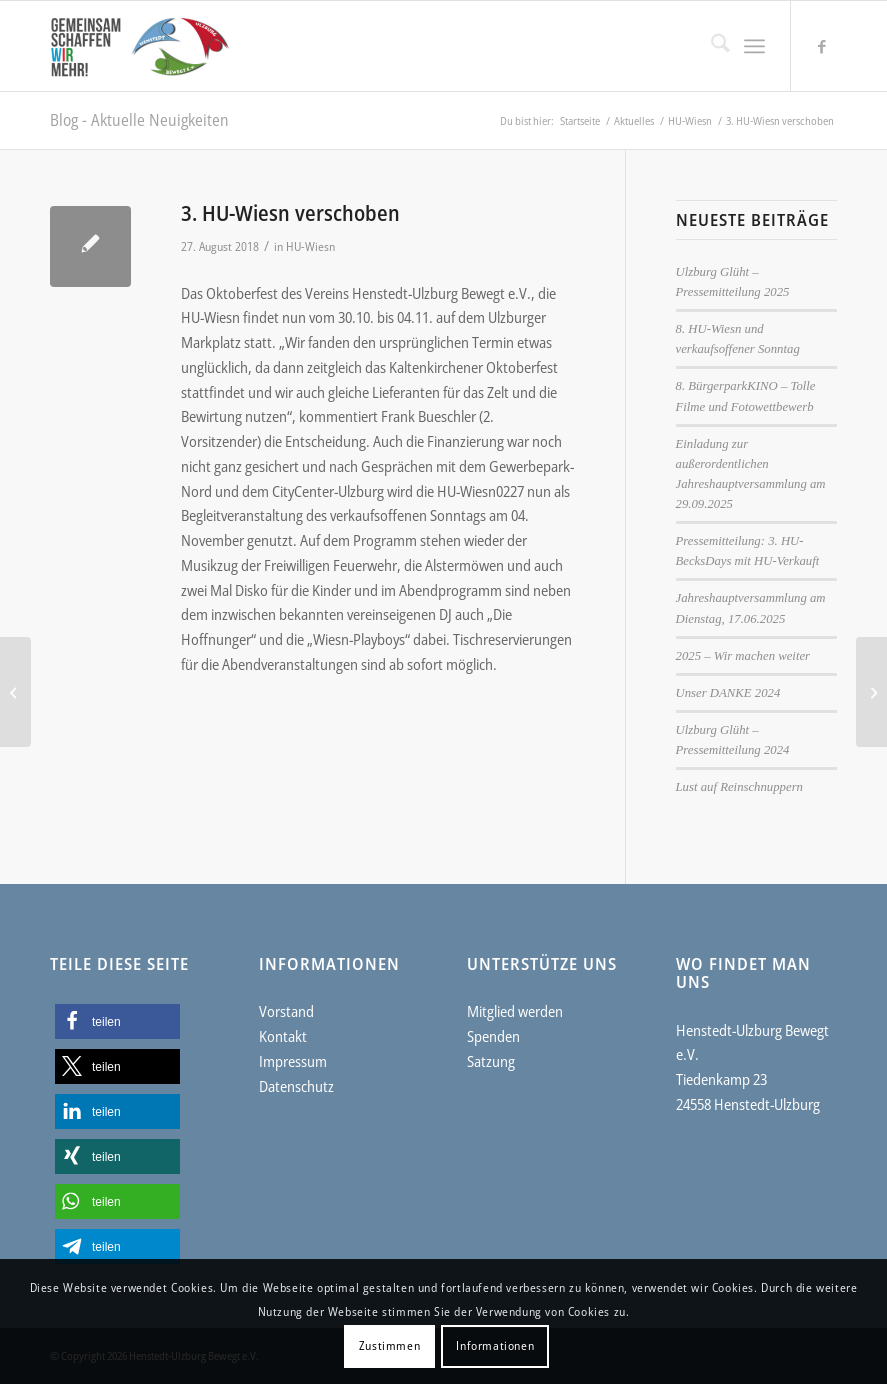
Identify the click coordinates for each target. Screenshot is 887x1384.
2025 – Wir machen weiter (743, 656)
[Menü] (754, 46)
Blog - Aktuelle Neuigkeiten (139, 120)
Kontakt (283, 1036)
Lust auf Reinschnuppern (740, 787)
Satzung (491, 1061)
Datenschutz (296, 1086)
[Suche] (710, 46)
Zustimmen (389, 1345)
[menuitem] (710, 46)
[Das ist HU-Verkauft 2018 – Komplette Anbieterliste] (871, 692)
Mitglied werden (515, 1011)
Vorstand (286, 1011)
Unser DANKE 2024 (728, 693)
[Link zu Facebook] (822, 46)
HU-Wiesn (310, 246)
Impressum (293, 1061)
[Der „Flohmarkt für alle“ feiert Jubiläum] (15, 692)
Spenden (493, 1036)
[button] (117, 1021)
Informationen (495, 1345)
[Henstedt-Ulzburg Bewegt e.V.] (148, 46)
